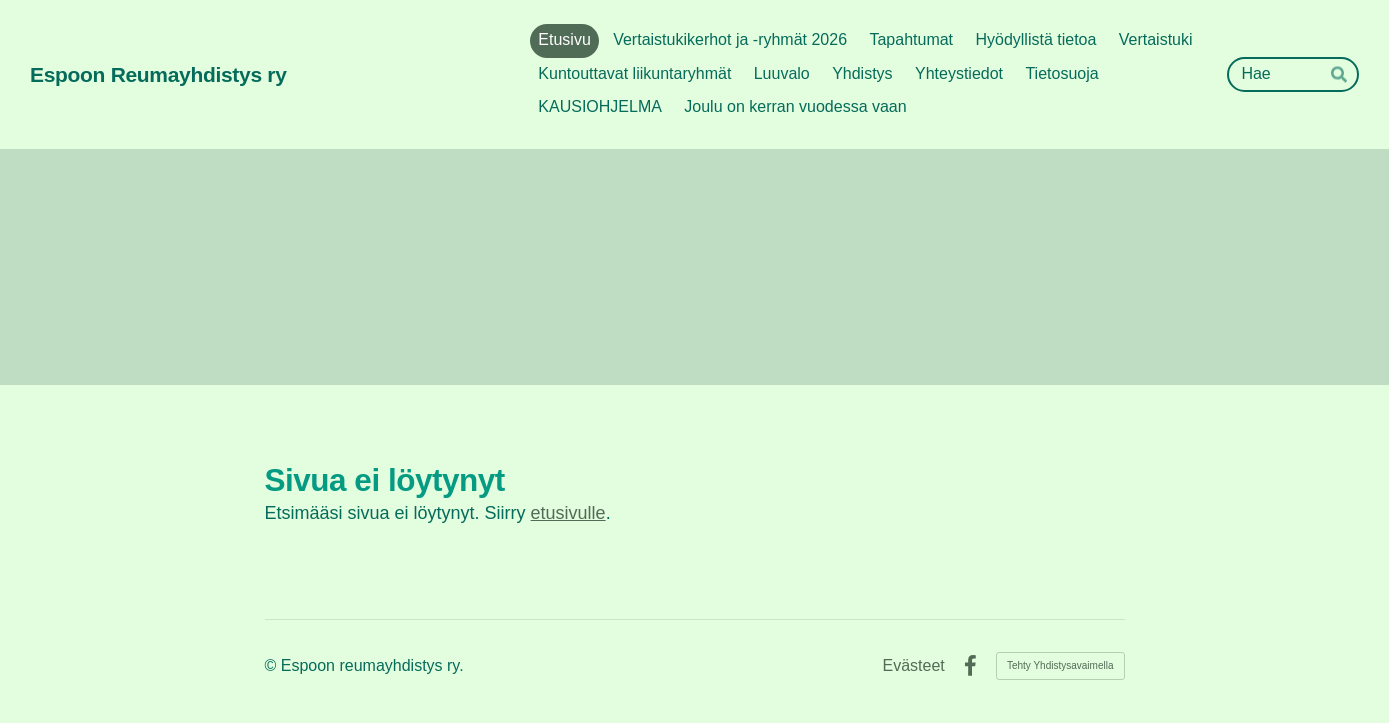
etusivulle (568, 513)
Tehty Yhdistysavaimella (1060, 665)
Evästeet (914, 666)
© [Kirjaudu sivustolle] (273, 665)
